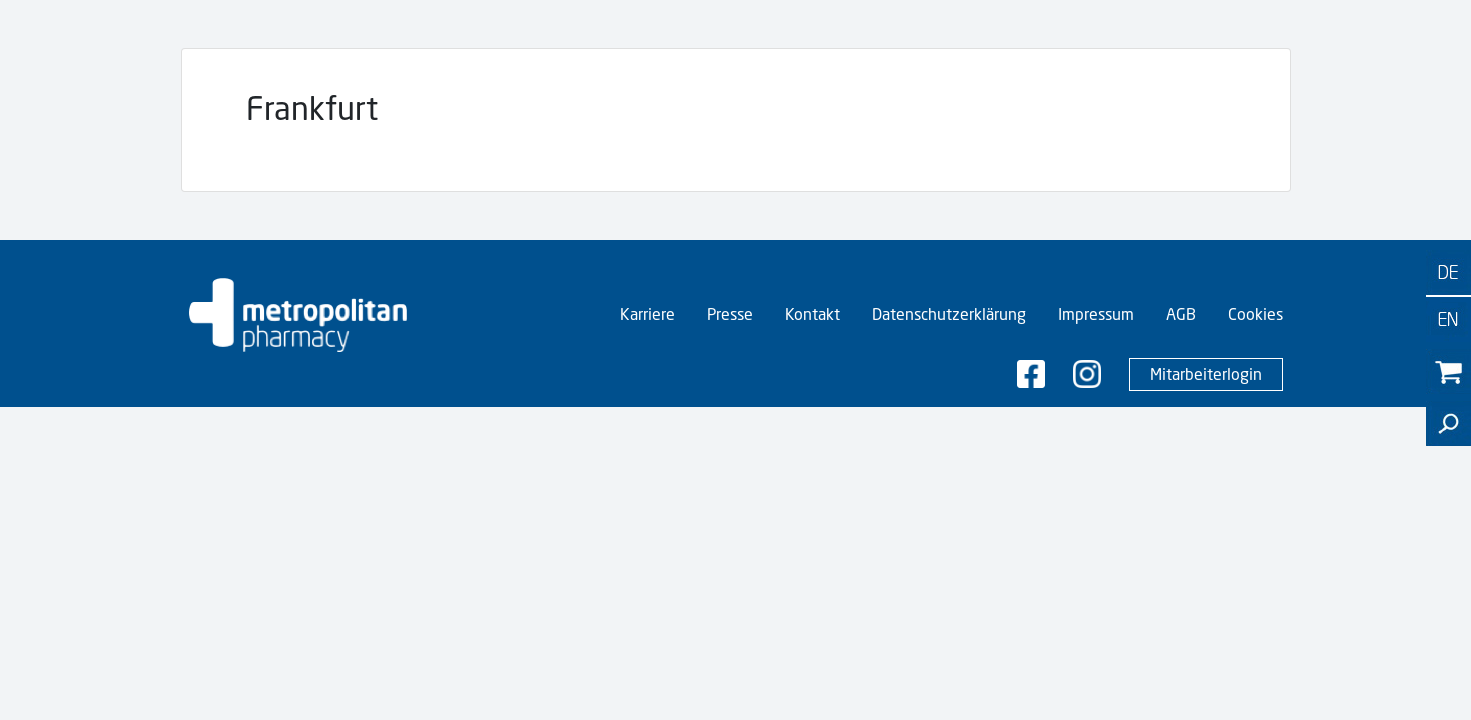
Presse (730, 314)
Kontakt (812, 314)
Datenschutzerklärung (949, 314)
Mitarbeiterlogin (1206, 374)
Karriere (647, 314)
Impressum (1096, 314)
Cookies (1255, 314)
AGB (1181, 314)
